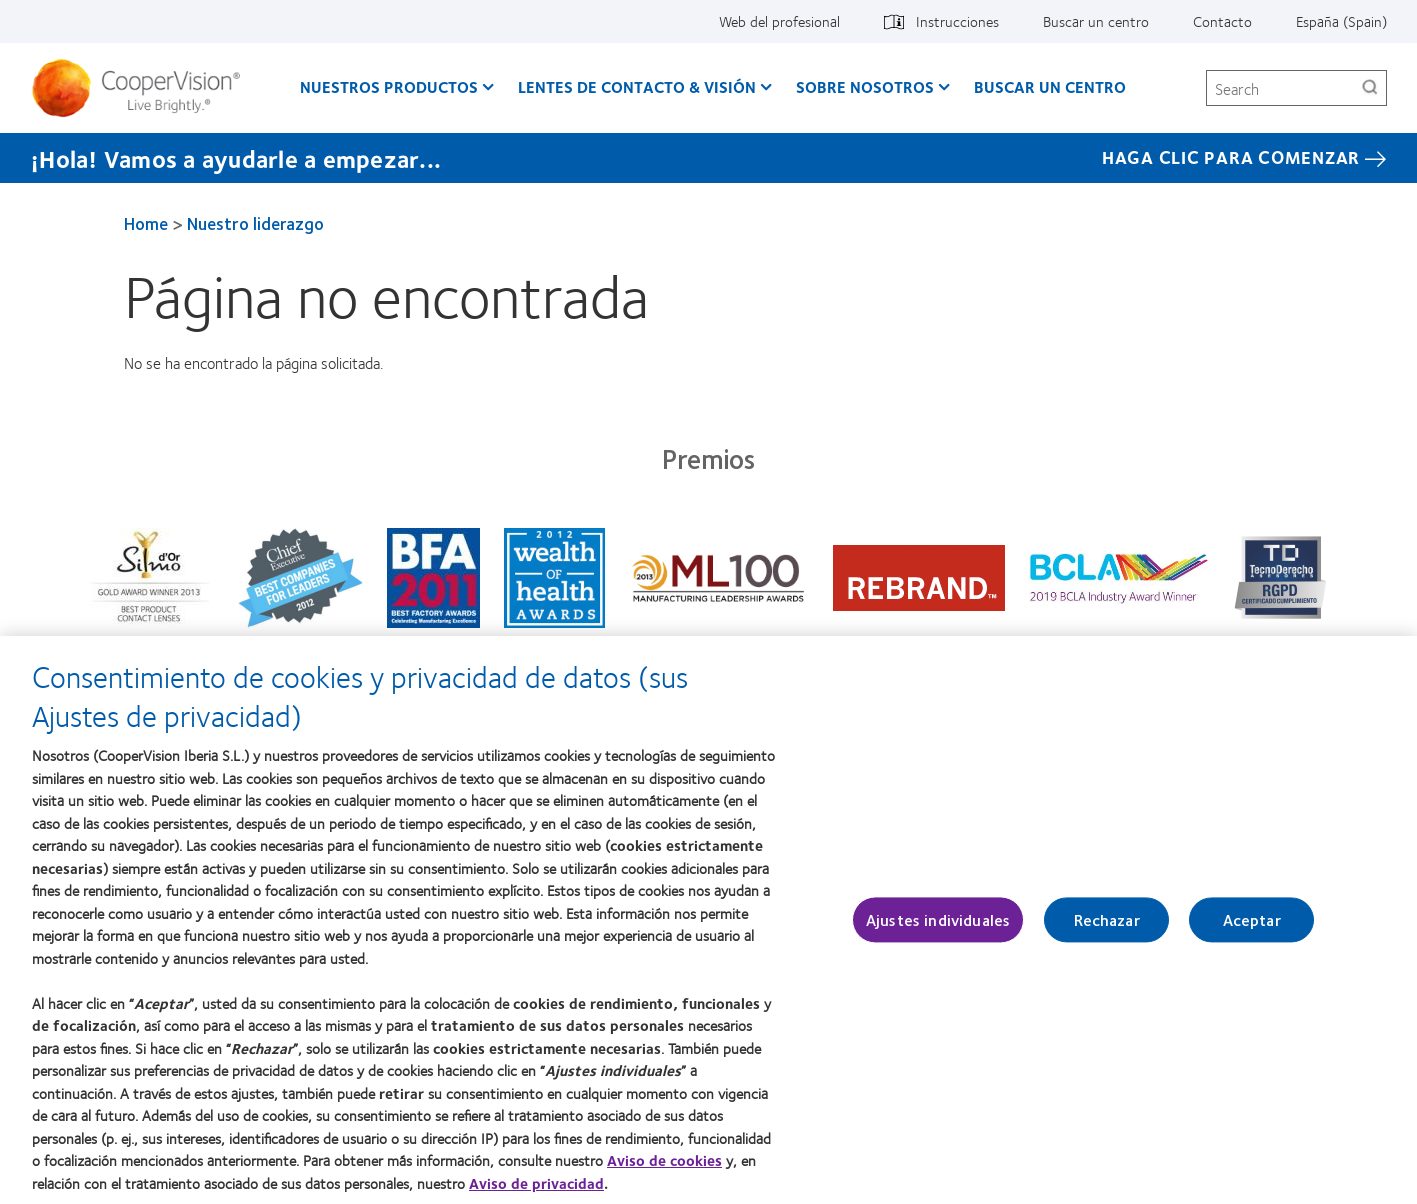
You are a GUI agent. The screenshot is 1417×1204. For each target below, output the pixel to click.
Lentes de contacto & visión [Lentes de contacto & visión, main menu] (637, 86)
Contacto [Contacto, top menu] (1222, 21)
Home (146, 223)
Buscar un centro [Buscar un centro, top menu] (1096, 21)
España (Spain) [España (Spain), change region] (1341, 21)
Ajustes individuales (938, 931)
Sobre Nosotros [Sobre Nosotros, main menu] (865, 86)
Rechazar (1107, 931)
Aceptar (1252, 931)
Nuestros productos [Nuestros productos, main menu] (389, 86)
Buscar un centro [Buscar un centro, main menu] (1050, 86)
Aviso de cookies (664, 1172)
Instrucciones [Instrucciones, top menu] (957, 21)
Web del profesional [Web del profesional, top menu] (779, 21)
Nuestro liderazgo (255, 223)
